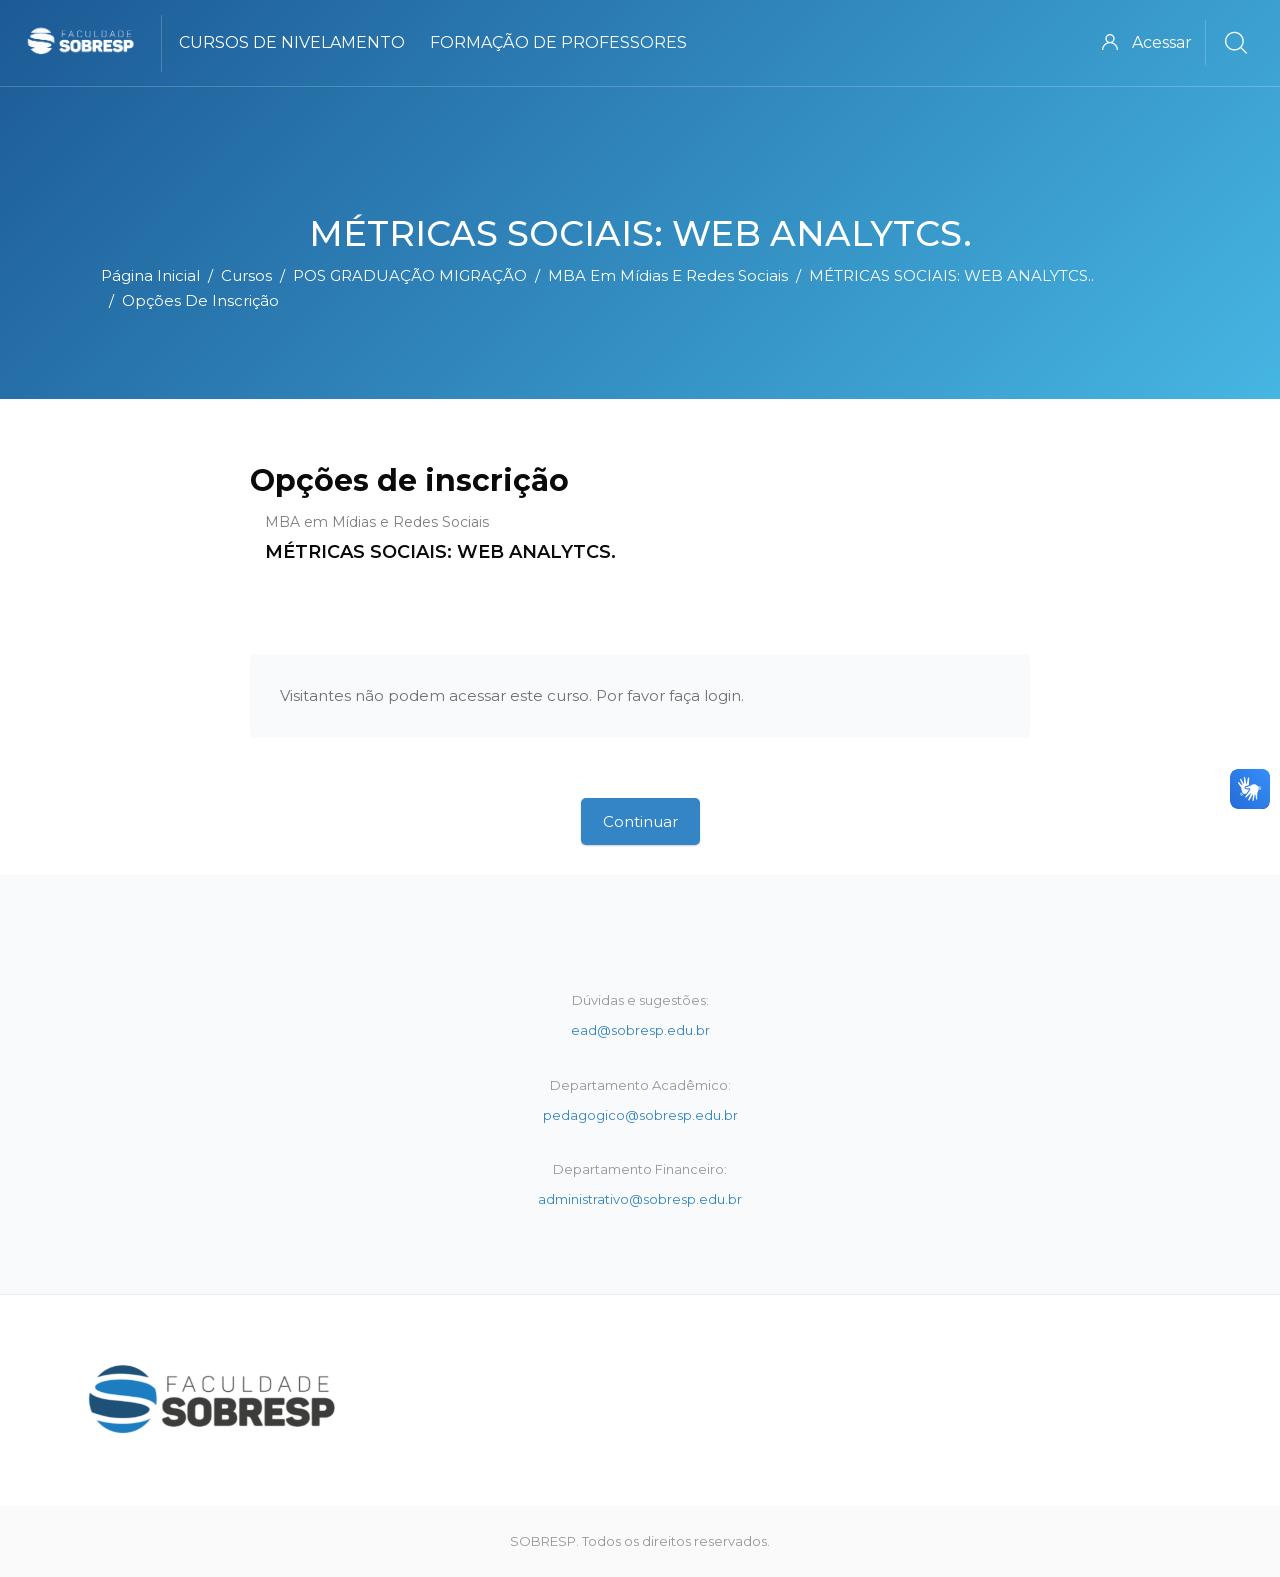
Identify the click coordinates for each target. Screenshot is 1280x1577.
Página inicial (150, 275)
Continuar (640, 821)
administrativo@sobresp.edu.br (640, 1199)
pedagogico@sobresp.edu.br (640, 1115)
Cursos (246, 275)
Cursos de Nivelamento (292, 42)
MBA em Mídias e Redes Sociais (668, 275)
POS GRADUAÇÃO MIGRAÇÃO (410, 275)
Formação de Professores (558, 42)
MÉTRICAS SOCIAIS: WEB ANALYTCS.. (951, 275)
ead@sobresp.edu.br (640, 1030)
